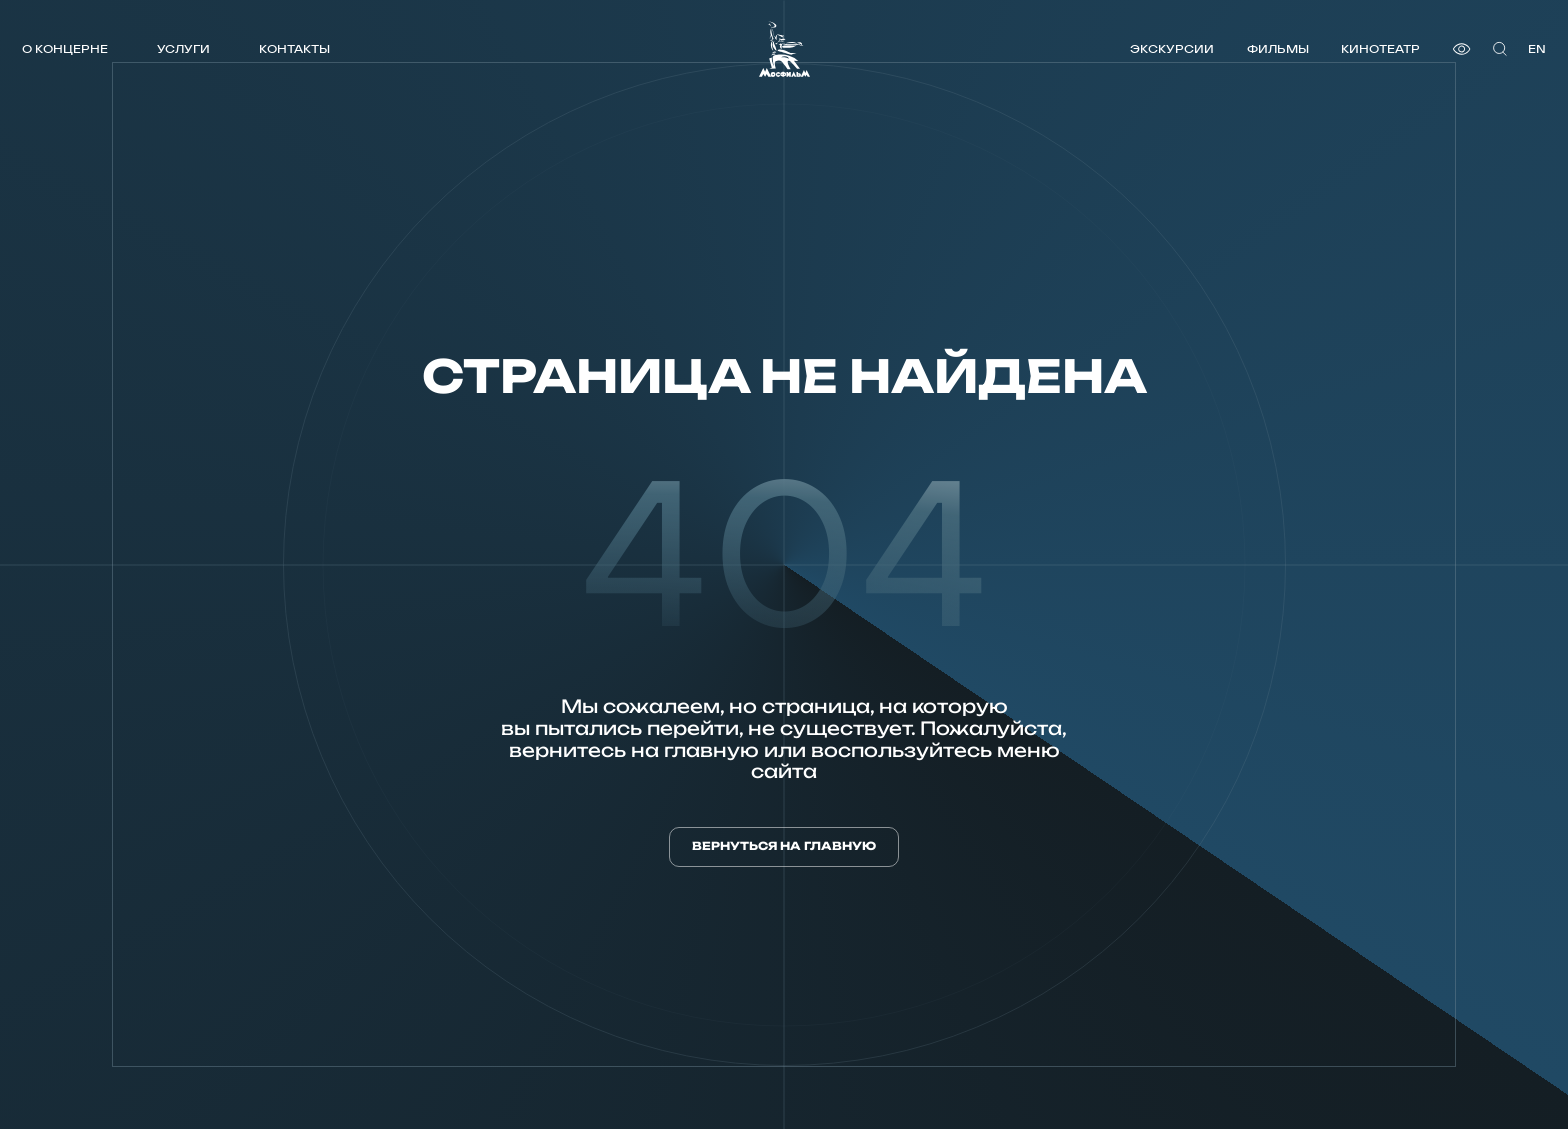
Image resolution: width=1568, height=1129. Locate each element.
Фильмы (1278, 48)
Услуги (183, 48)
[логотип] (784, 49)
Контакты (294, 48)
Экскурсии (1172, 48)
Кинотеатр (1380, 48)
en (1537, 48)
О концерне (65, 48)
